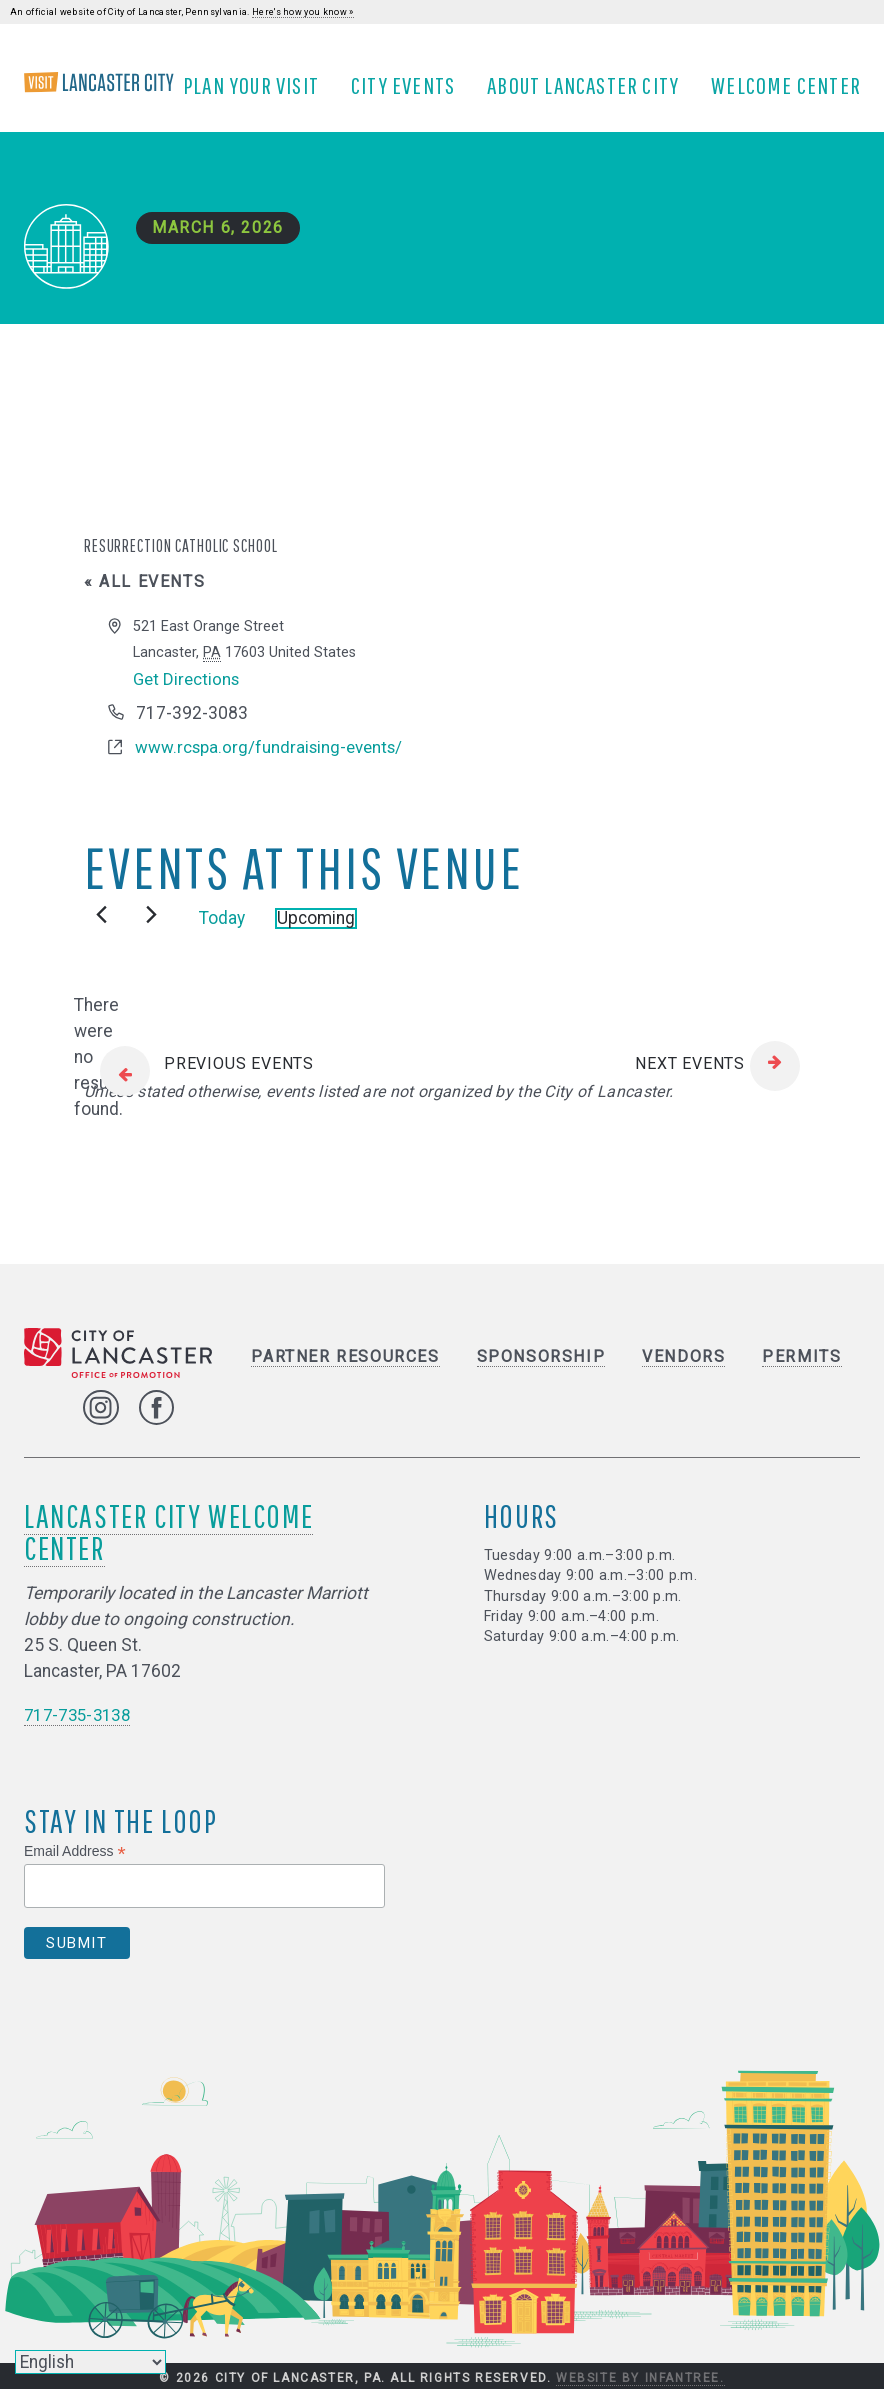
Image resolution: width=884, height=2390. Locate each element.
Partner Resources (345, 1372)
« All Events (144, 596)
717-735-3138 (82, 1730)
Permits (801, 1372)
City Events (410, 93)
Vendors (683, 1372)
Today (222, 934)
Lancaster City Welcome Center (168, 1546)
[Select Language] (90, 2362)
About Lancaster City (590, 93)
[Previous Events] (101, 929)
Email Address (75, 1866)
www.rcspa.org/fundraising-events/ (271, 762)
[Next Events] (151, 929)
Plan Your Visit (258, 93)
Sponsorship (541, 1372)
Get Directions (188, 694)
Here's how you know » (303, 12)
